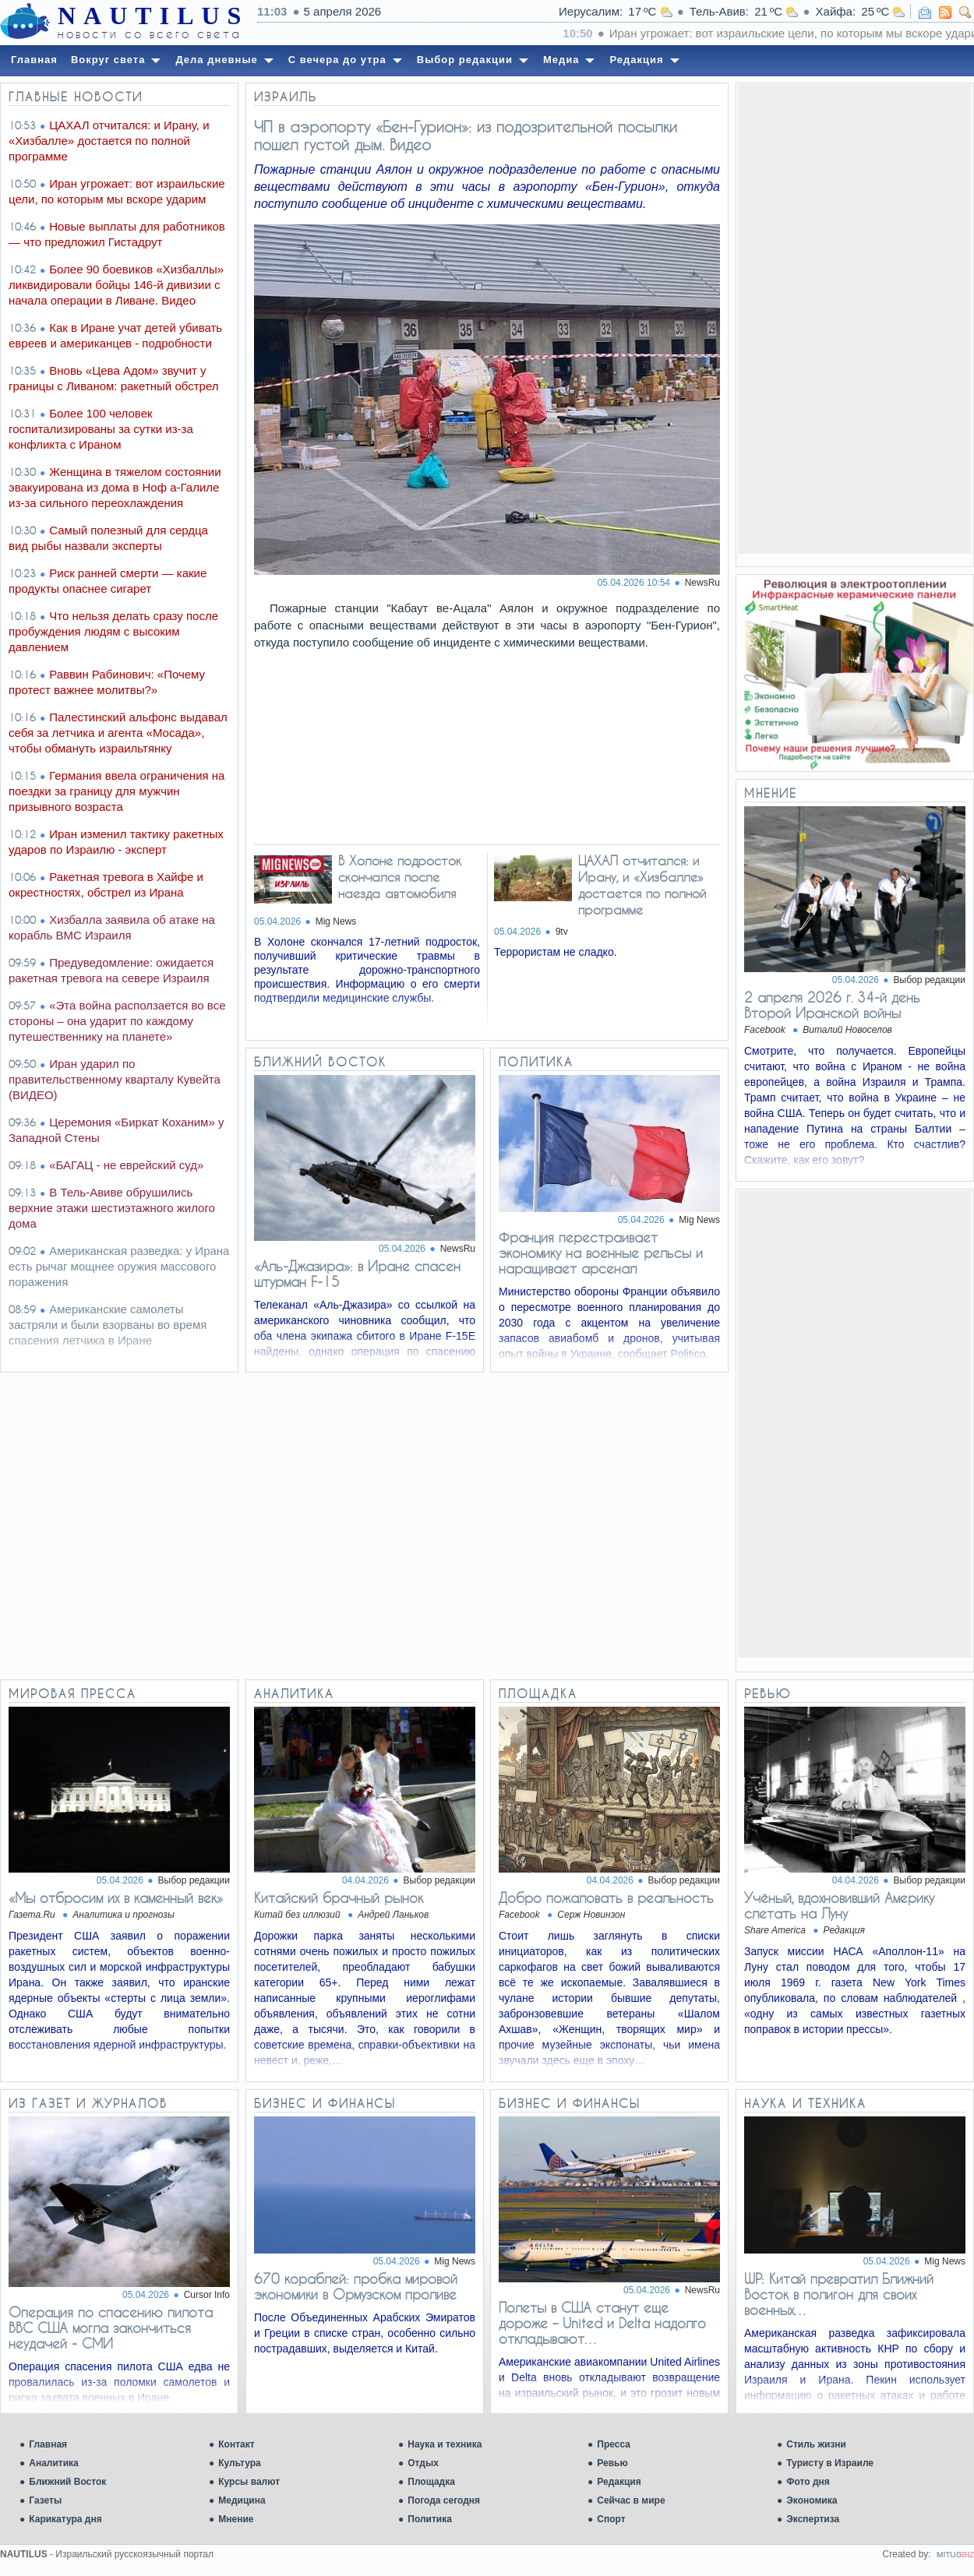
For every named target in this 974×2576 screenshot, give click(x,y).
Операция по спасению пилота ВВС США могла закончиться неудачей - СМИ (111, 2327)
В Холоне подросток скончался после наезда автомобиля (399, 876)
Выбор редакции (929, 979)
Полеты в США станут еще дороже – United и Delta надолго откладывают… (602, 2322)
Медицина (241, 2500)
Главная (48, 2444)
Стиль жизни (816, 2444)
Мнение (235, 2519)
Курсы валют (249, 2481)
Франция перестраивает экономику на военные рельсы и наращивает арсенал (601, 1252)
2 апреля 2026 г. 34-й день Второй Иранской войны (832, 1004)
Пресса (613, 2444)
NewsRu (702, 582)
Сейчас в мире (631, 2500)
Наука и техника (445, 2444)
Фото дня (808, 2481)
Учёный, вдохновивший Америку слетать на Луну (839, 1905)
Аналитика (54, 2463)
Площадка (431, 2481)
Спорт (611, 2519)
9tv (562, 931)
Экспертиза (812, 2519)
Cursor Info (207, 2294)
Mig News (336, 921)
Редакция (619, 2481)
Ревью (612, 2463)
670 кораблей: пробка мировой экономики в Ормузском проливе (355, 2286)
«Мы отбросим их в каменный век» (116, 1897)
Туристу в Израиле (829, 2463)
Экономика (811, 2500)
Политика (430, 2519)
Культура (239, 2463)
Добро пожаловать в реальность (606, 1897)
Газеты (45, 2500)
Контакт (236, 2444)
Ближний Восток (67, 2481)
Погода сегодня (444, 2500)
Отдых (423, 2463)
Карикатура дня (65, 2519)
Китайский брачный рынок (338, 1897)
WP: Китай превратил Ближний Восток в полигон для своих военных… (838, 2294)
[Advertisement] (855, 317)
